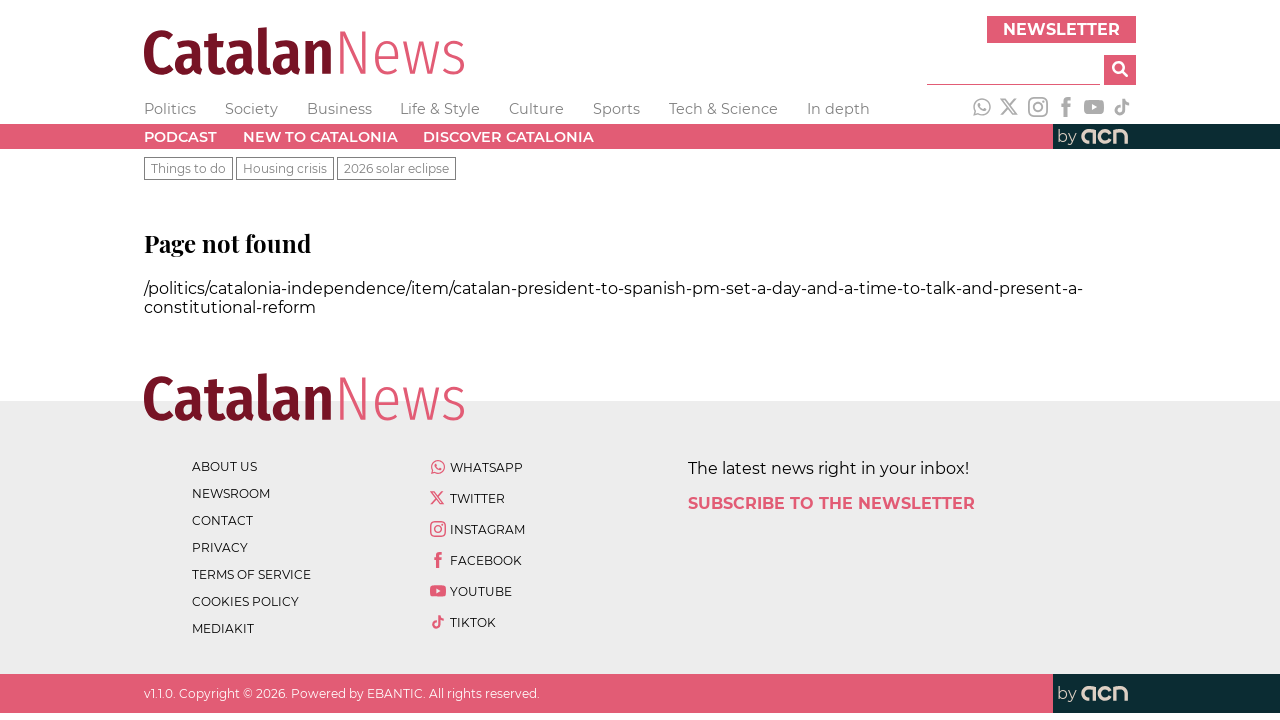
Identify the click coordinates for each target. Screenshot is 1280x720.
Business (339, 109)
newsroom (231, 493)
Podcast (180, 137)
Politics (170, 109)
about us (224, 466)
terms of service (251, 574)
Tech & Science (723, 109)
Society (251, 109)
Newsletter (1061, 29)
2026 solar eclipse (396, 168)
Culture (536, 109)
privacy (220, 547)
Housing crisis (285, 168)
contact (222, 520)
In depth (838, 109)
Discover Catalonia (508, 137)
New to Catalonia (320, 137)
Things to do (188, 168)
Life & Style (440, 109)
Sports (616, 109)
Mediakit (223, 628)
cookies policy (245, 601)
